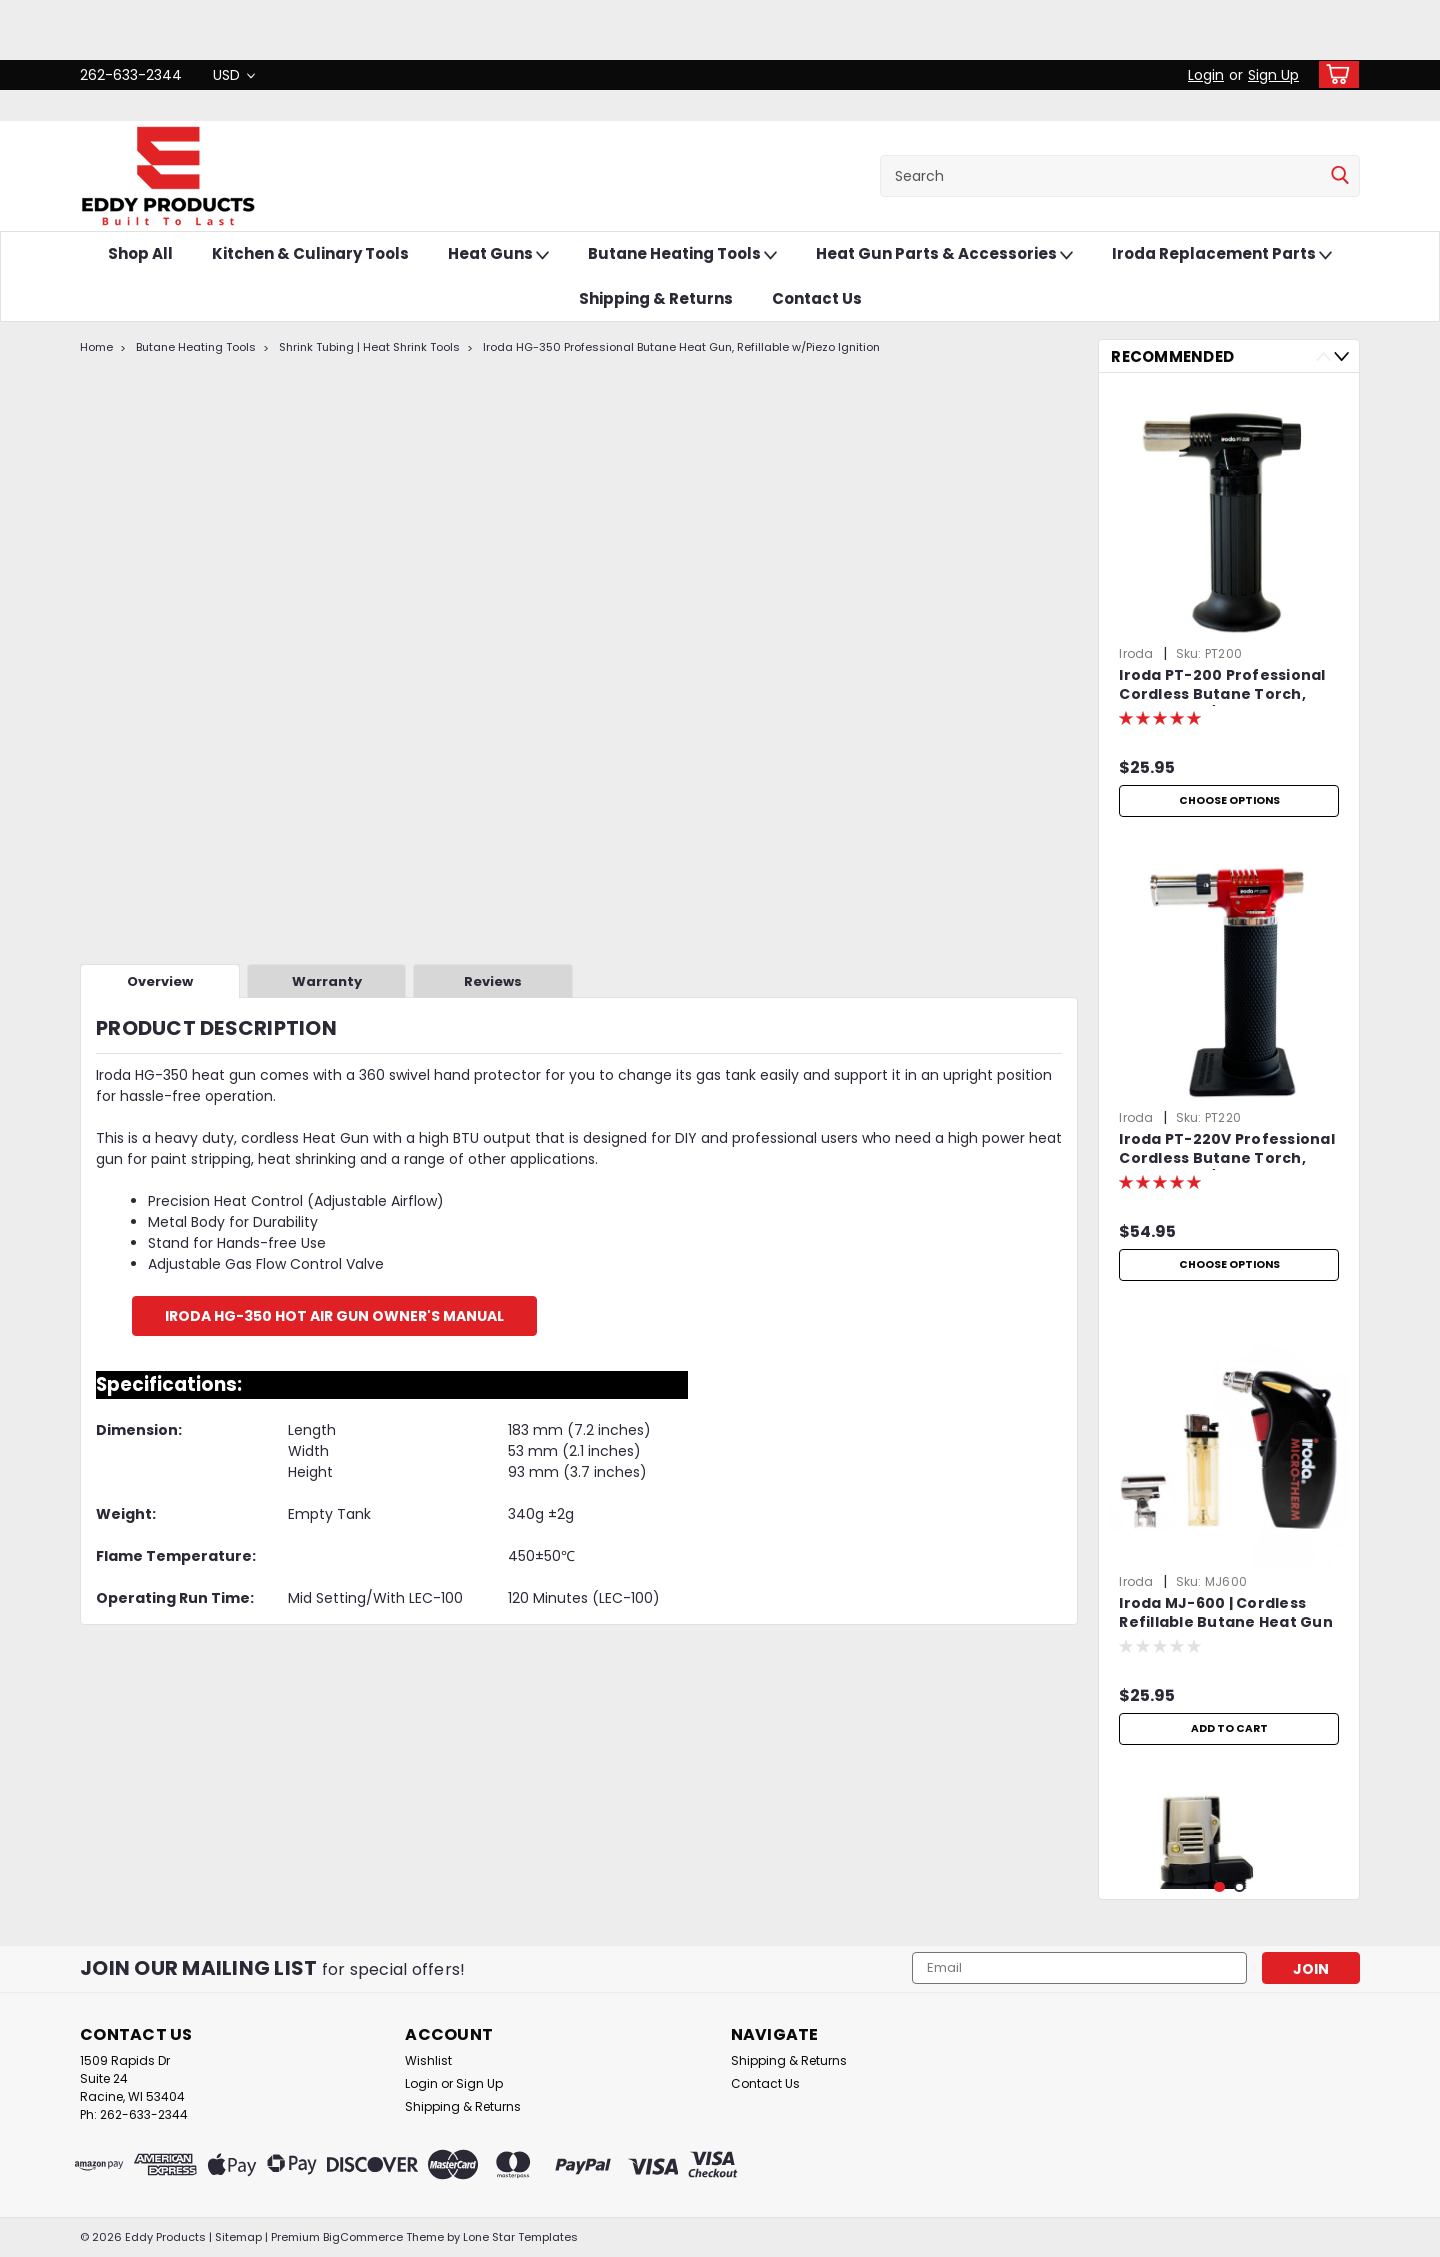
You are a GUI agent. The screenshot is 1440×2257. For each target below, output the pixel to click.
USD (234, 75)
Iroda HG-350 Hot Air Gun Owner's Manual (334, 1316)
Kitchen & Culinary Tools (310, 253)
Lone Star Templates (520, 2237)
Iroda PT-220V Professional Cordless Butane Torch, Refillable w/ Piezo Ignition (1227, 1150)
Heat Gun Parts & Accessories (944, 254)
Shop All (140, 253)
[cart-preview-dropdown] (1334, 74)
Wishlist (428, 2060)
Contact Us (817, 298)
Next (1341, 356)
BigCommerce (363, 2237)
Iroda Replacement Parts (1222, 254)
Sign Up (1273, 75)
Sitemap (238, 2237)
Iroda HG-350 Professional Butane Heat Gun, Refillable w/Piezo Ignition (681, 347)
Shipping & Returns (656, 298)
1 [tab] (1219, 1887)
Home (96, 347)
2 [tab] (1239, 1887)
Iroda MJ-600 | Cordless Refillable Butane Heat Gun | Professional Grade (1226, 1614)
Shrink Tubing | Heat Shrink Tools (369, 347)
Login (1206, 75)
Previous (1323, 356)
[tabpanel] (1229, 607)
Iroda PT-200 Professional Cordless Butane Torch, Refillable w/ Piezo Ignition (1222, 686)
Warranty (327, 981)
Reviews (493, 981)
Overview (160, 981)
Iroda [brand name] (1136, 653)
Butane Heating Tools (682, 254)
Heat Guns (498, 254)
